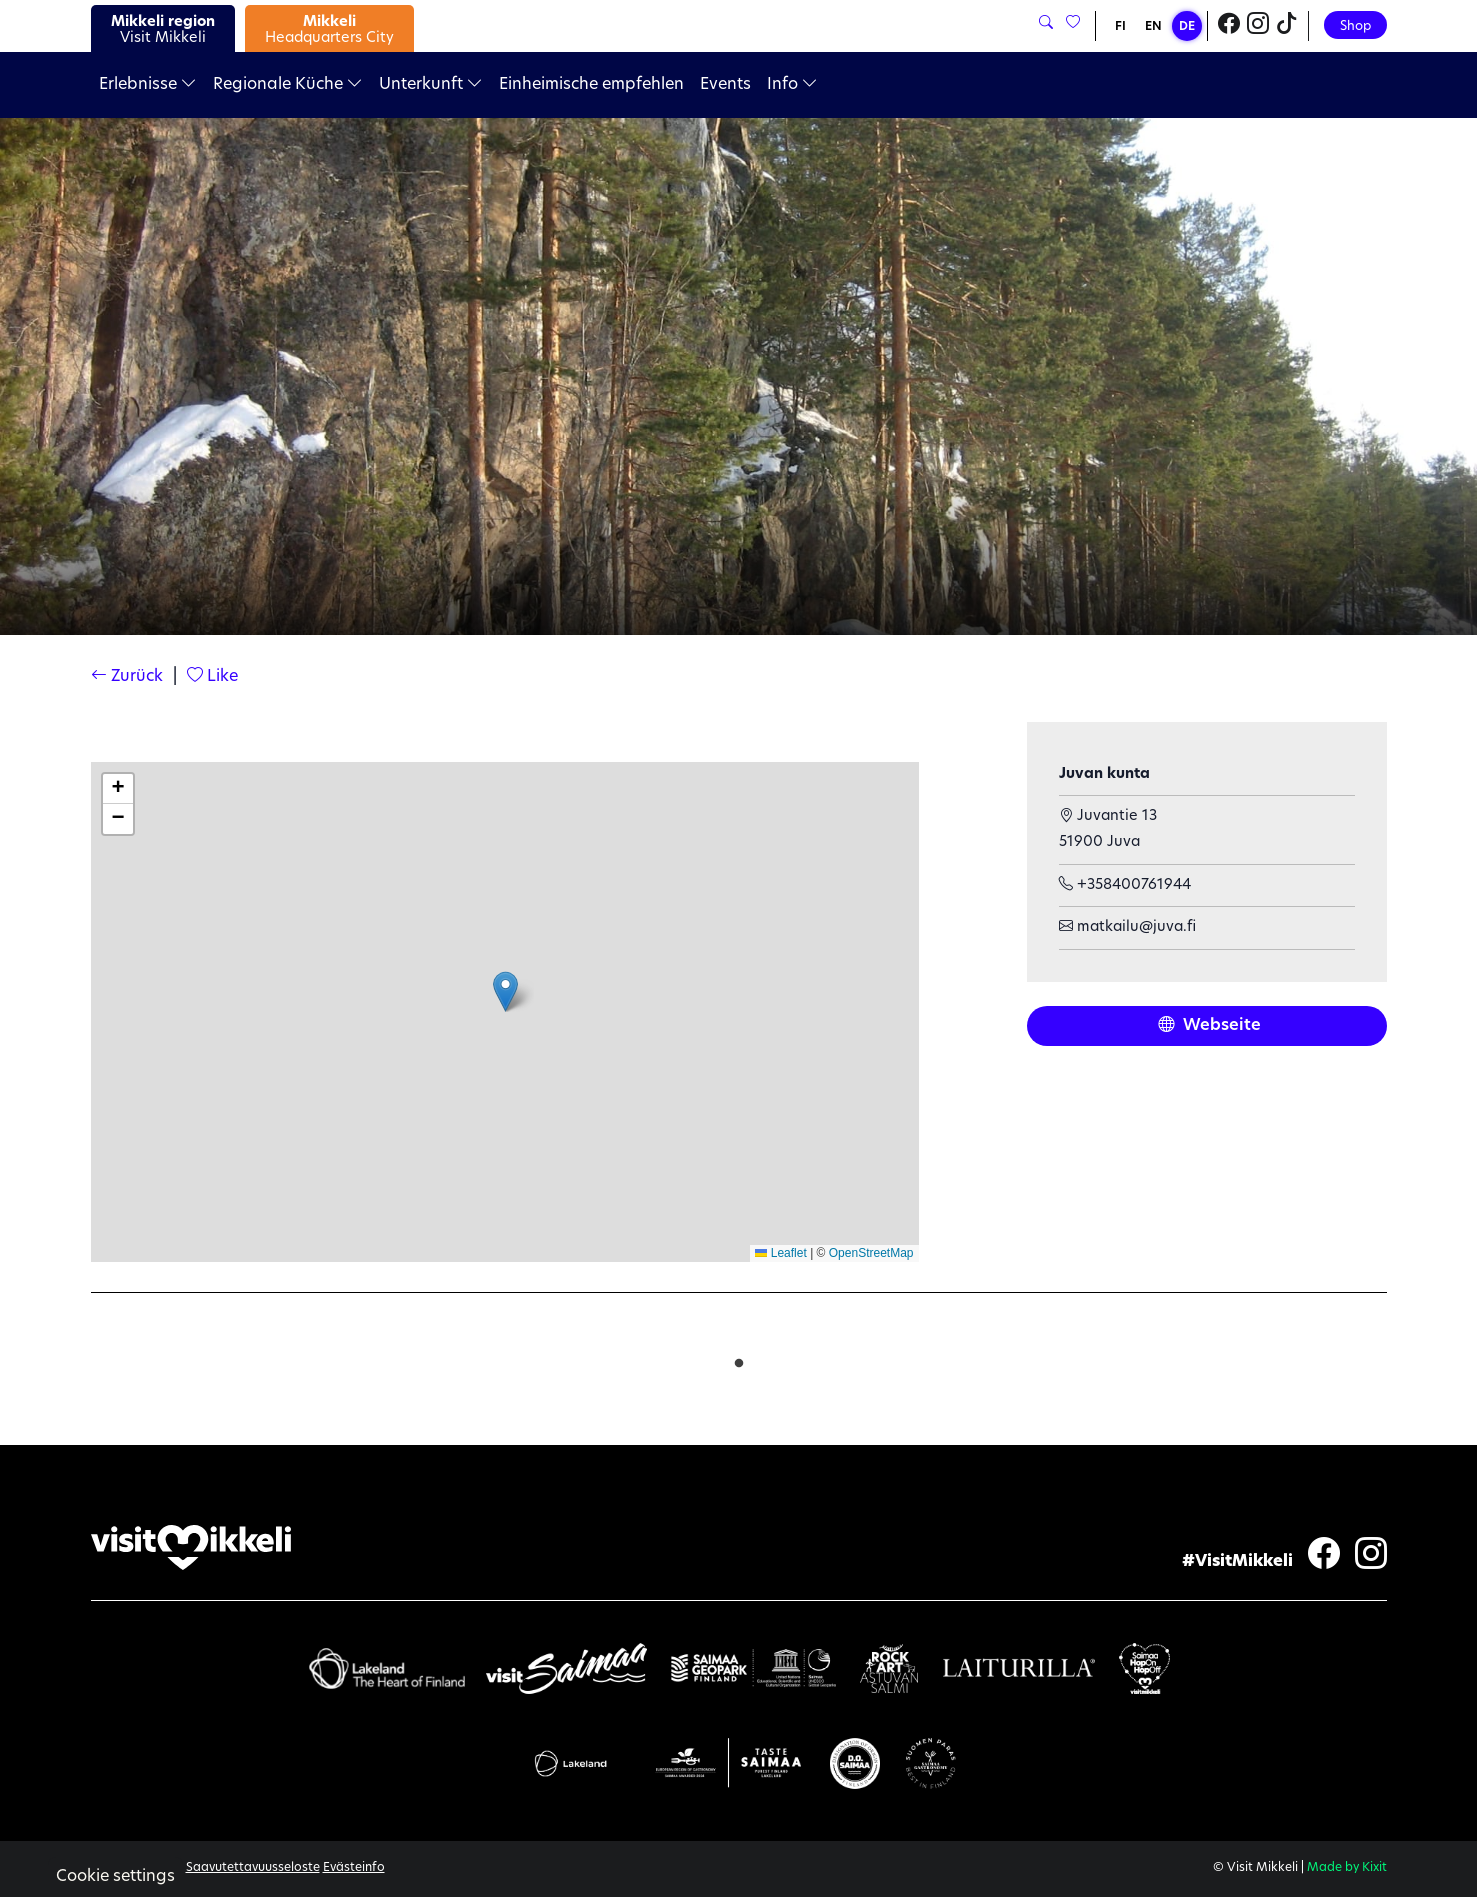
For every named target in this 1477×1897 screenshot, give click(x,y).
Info (792, 85)
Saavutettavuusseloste (253, 1868)
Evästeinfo (354, 1868)
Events (725, 85)
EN (1153, 27)
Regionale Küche (288, 85)
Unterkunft (431, 85)
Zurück (127, 677)
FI (1120, 27)
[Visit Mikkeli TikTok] (1287, 26)
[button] (505, 991)
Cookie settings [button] (115, 1877)
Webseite (1209, 1026)
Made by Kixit (1347, 1868)
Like (212, 677)
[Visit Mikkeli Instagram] (1258, 26)
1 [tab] (739, 1359)
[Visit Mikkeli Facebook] (1229, 26)
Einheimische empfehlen (591, 85)
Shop (1355, 26)
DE (1187, 27)
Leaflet (780, 1253)
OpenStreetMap (871, 1253)
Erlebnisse (148, 85)
